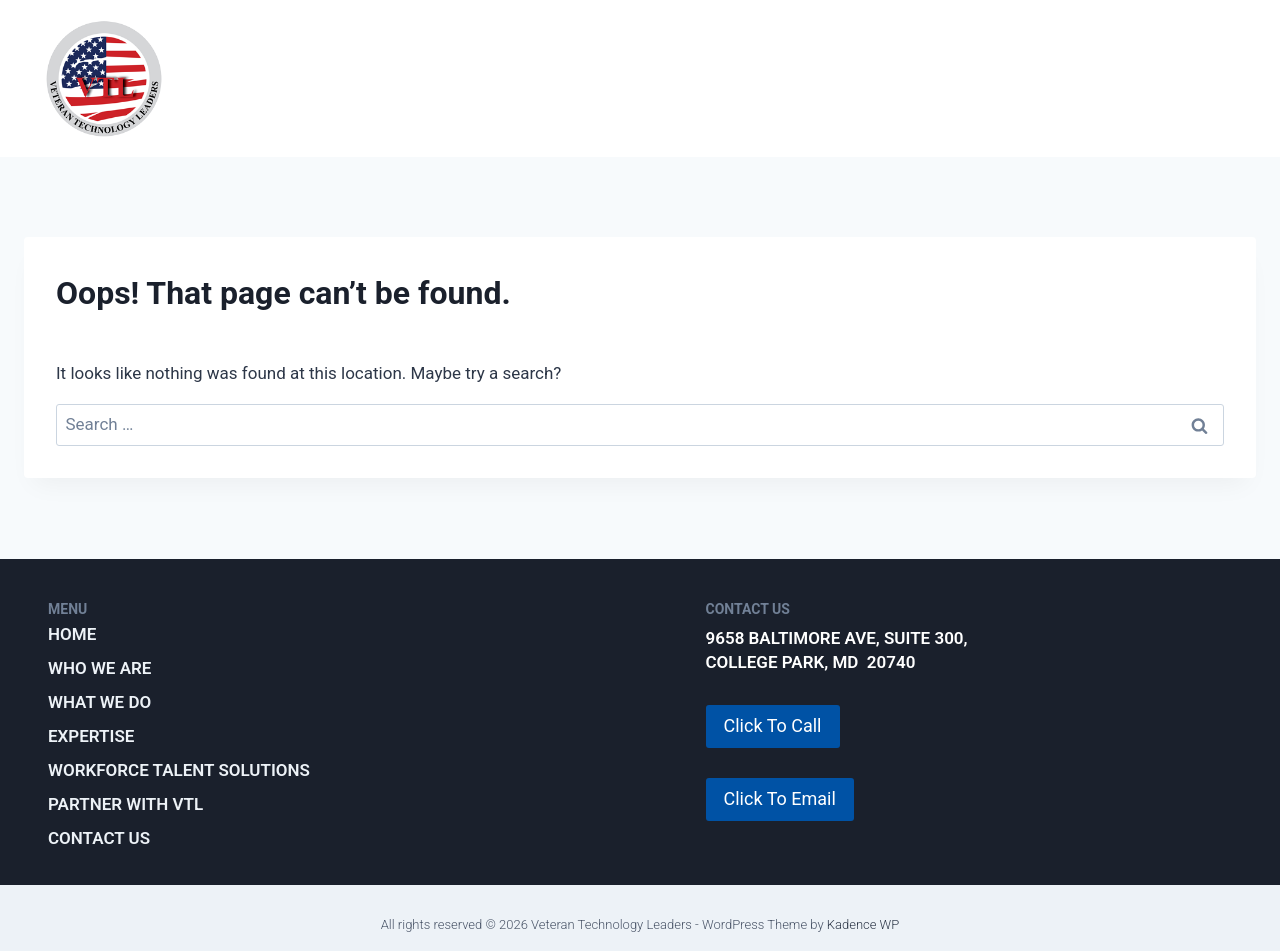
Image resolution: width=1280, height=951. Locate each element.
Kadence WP (863, 924)
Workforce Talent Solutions (890, 78)
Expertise (664, 78)
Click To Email (780, 798)
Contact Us (99, 838)
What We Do (517, 78)
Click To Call (773, 725)
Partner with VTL (1152, 78)
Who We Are (362, 78)
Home (72, 634)
